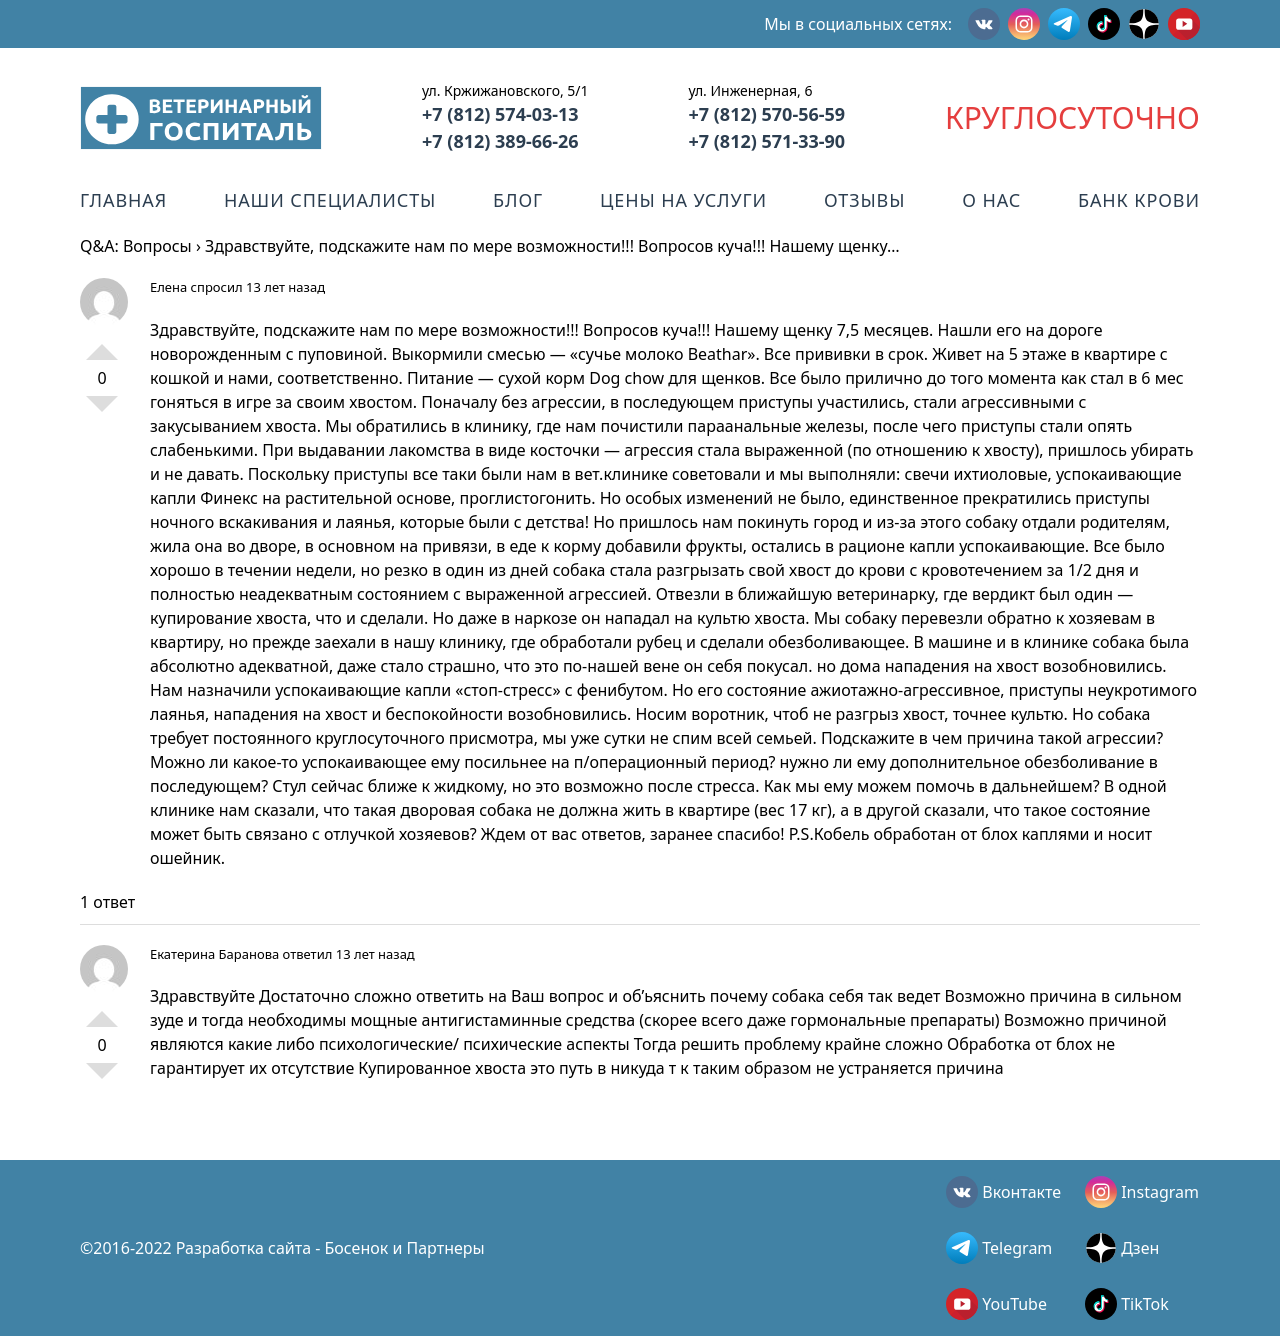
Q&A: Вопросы (136, 246)
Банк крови (1139, 200)
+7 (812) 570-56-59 (766, 114)
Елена (168, 287)
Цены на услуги (683, 200)
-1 (102, 412)
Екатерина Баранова (214, 954)
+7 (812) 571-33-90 (766, 141)
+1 (102, 344)
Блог (518, 200)
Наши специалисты (330, 200)
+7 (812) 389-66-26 (500, 141)
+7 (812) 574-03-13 (500, 114)
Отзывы (864, 200)
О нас (991, 200)
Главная (123, 200)
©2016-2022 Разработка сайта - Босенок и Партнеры (282, 1248)
